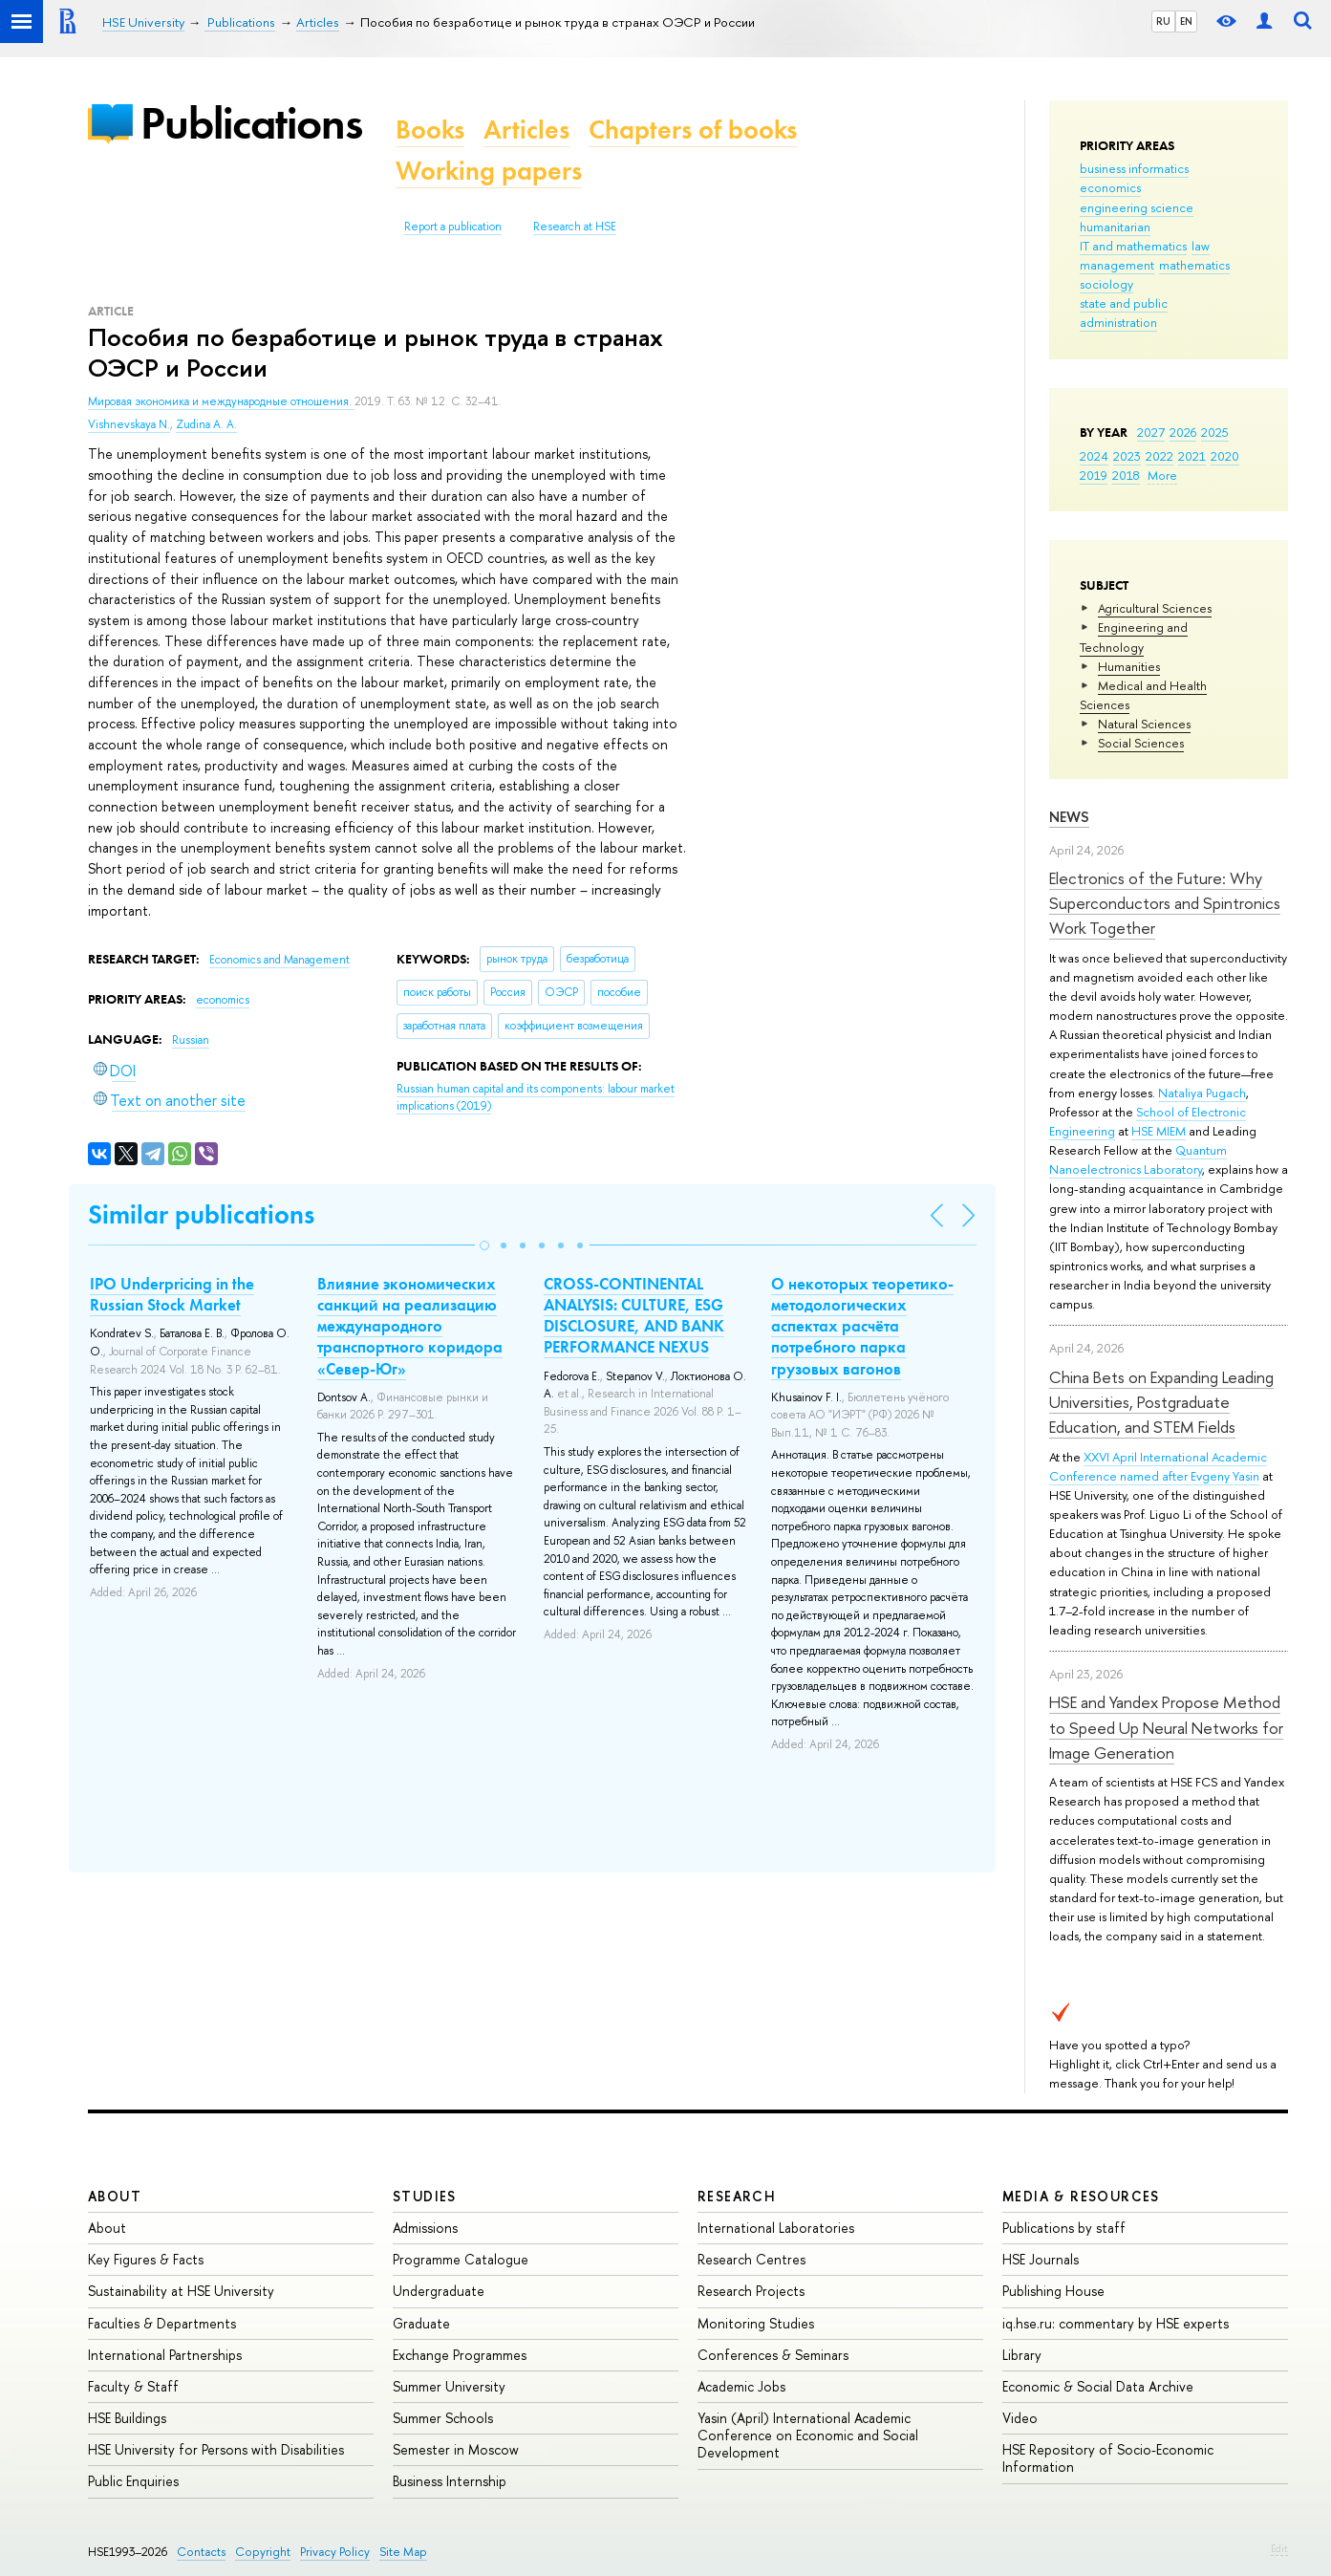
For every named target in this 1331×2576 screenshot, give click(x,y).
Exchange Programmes (459, 2355)
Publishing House (1053, 2291)
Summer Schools (443, 2418)
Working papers (489, 170)
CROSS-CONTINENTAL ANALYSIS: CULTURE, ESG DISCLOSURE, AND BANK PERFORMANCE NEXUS (634, 1315)
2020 (1225, 456)
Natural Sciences (1144, 723)
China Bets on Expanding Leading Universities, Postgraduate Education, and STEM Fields (1161, 1402)
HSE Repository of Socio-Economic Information (1107, 2458)
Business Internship (449, 2481)
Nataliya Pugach (1202, 1092)
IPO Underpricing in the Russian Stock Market (172, 1294)
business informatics (1134, 168)
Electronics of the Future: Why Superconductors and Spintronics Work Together (1164, 903)
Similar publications (201, 1214)
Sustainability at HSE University (181, 2291)
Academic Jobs (741, 2386)
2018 (1126, 475)
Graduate (421, 2323)
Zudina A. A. (206, 424)
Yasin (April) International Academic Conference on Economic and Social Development (808, 2435)
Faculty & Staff (133, 2386)
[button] (484, 1245)
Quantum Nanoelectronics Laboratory (1138, 1159)
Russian (190, 1040)
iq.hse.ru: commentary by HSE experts (1115, 2323)
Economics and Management (279, 959)
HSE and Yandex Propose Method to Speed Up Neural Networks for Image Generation (1166, 1727)
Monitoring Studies (756, 2323)
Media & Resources (1081, 2196)
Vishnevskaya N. (129, 424)
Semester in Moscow (456, 2449)
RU (1163, 21)
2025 (1215, 432)
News (1069, 817)
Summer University (449, 2386)
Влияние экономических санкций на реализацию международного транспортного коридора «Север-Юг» (410, 1325)
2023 (1127, 456)
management (1117, 264)
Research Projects (751, 2291)
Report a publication (453, 226)
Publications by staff (1064, 2228)
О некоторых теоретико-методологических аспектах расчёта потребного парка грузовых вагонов (862, 1325)
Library (1021, 2355)
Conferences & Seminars (773, 2355)
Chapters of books (693, 129)
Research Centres (751, 2259)
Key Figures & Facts (146, 2259)
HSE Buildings (127, 2418)
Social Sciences (1141, 742)
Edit (1279, 2548)
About (114, 2196)
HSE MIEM (1158, 1130)
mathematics (1194, 264)
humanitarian (1115, 226)
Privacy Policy (335, 2552)
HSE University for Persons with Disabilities (216, 2449)
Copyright (262, 2552)
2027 (1151, 432)
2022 (1159, 456)
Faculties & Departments (162, 2323)
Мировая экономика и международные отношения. (221, 401)
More (1162, 475)
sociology (1106, 283)
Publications (251, 123)
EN (1186, 21)
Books (430, 129)
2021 (1192, 456)
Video (1020, 2418)
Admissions (425, 2228)
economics (1110, 187)
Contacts (201, 2552)
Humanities (1129, 666)
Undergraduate (438, 2291)
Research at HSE (574, 226)
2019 (1093, 475)
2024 (1094, 456)
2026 (1183, 432)
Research (737, 2196)
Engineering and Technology (1134, 636)
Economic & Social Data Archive (1097, 2386)
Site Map (403, 2552)
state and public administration (1124, 312)
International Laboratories (776, 2228)
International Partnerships (165, 2355)
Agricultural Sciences (1155, 608)
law (1200, 245)
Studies (425, 2196)
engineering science (1136, 207)
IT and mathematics (1133, 245)
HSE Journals (1040, 2259)
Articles (526, 129)
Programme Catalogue (460, 2259)
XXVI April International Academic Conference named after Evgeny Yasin (1158, 1466)
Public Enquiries (133, 2481)
